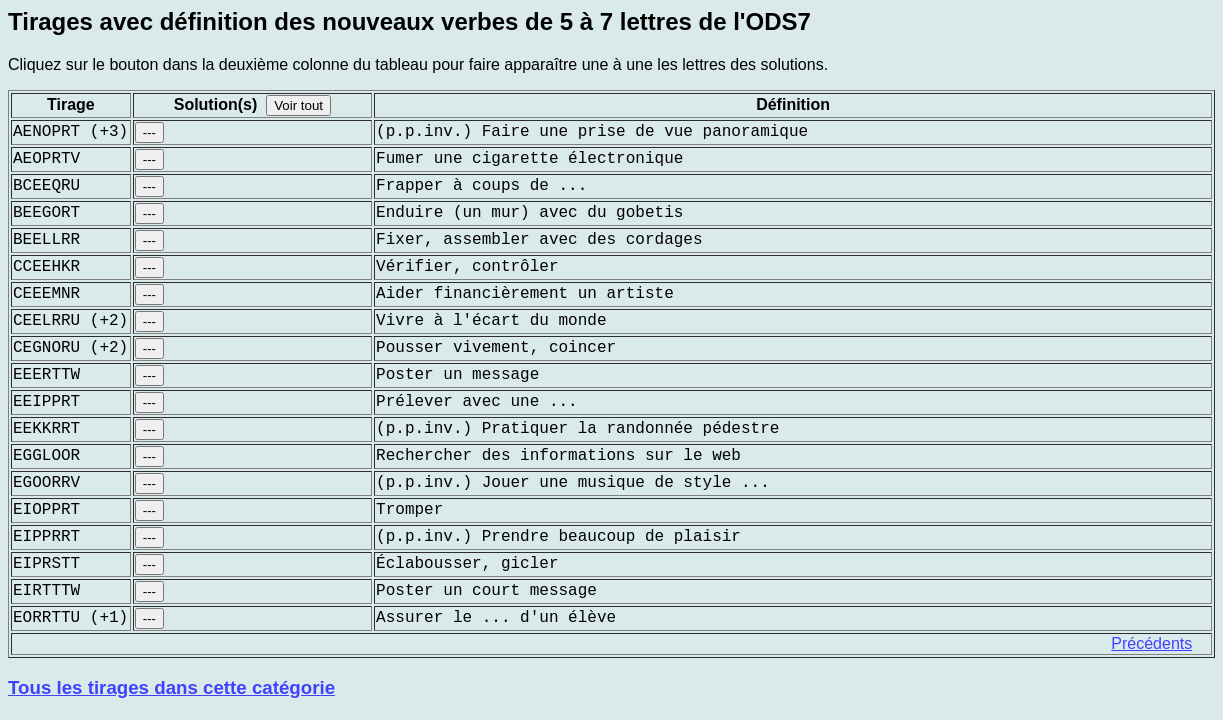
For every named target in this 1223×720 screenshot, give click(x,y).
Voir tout (298, 105)
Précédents (1151, 643)
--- (149, 132)
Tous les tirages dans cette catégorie (171, 687)
